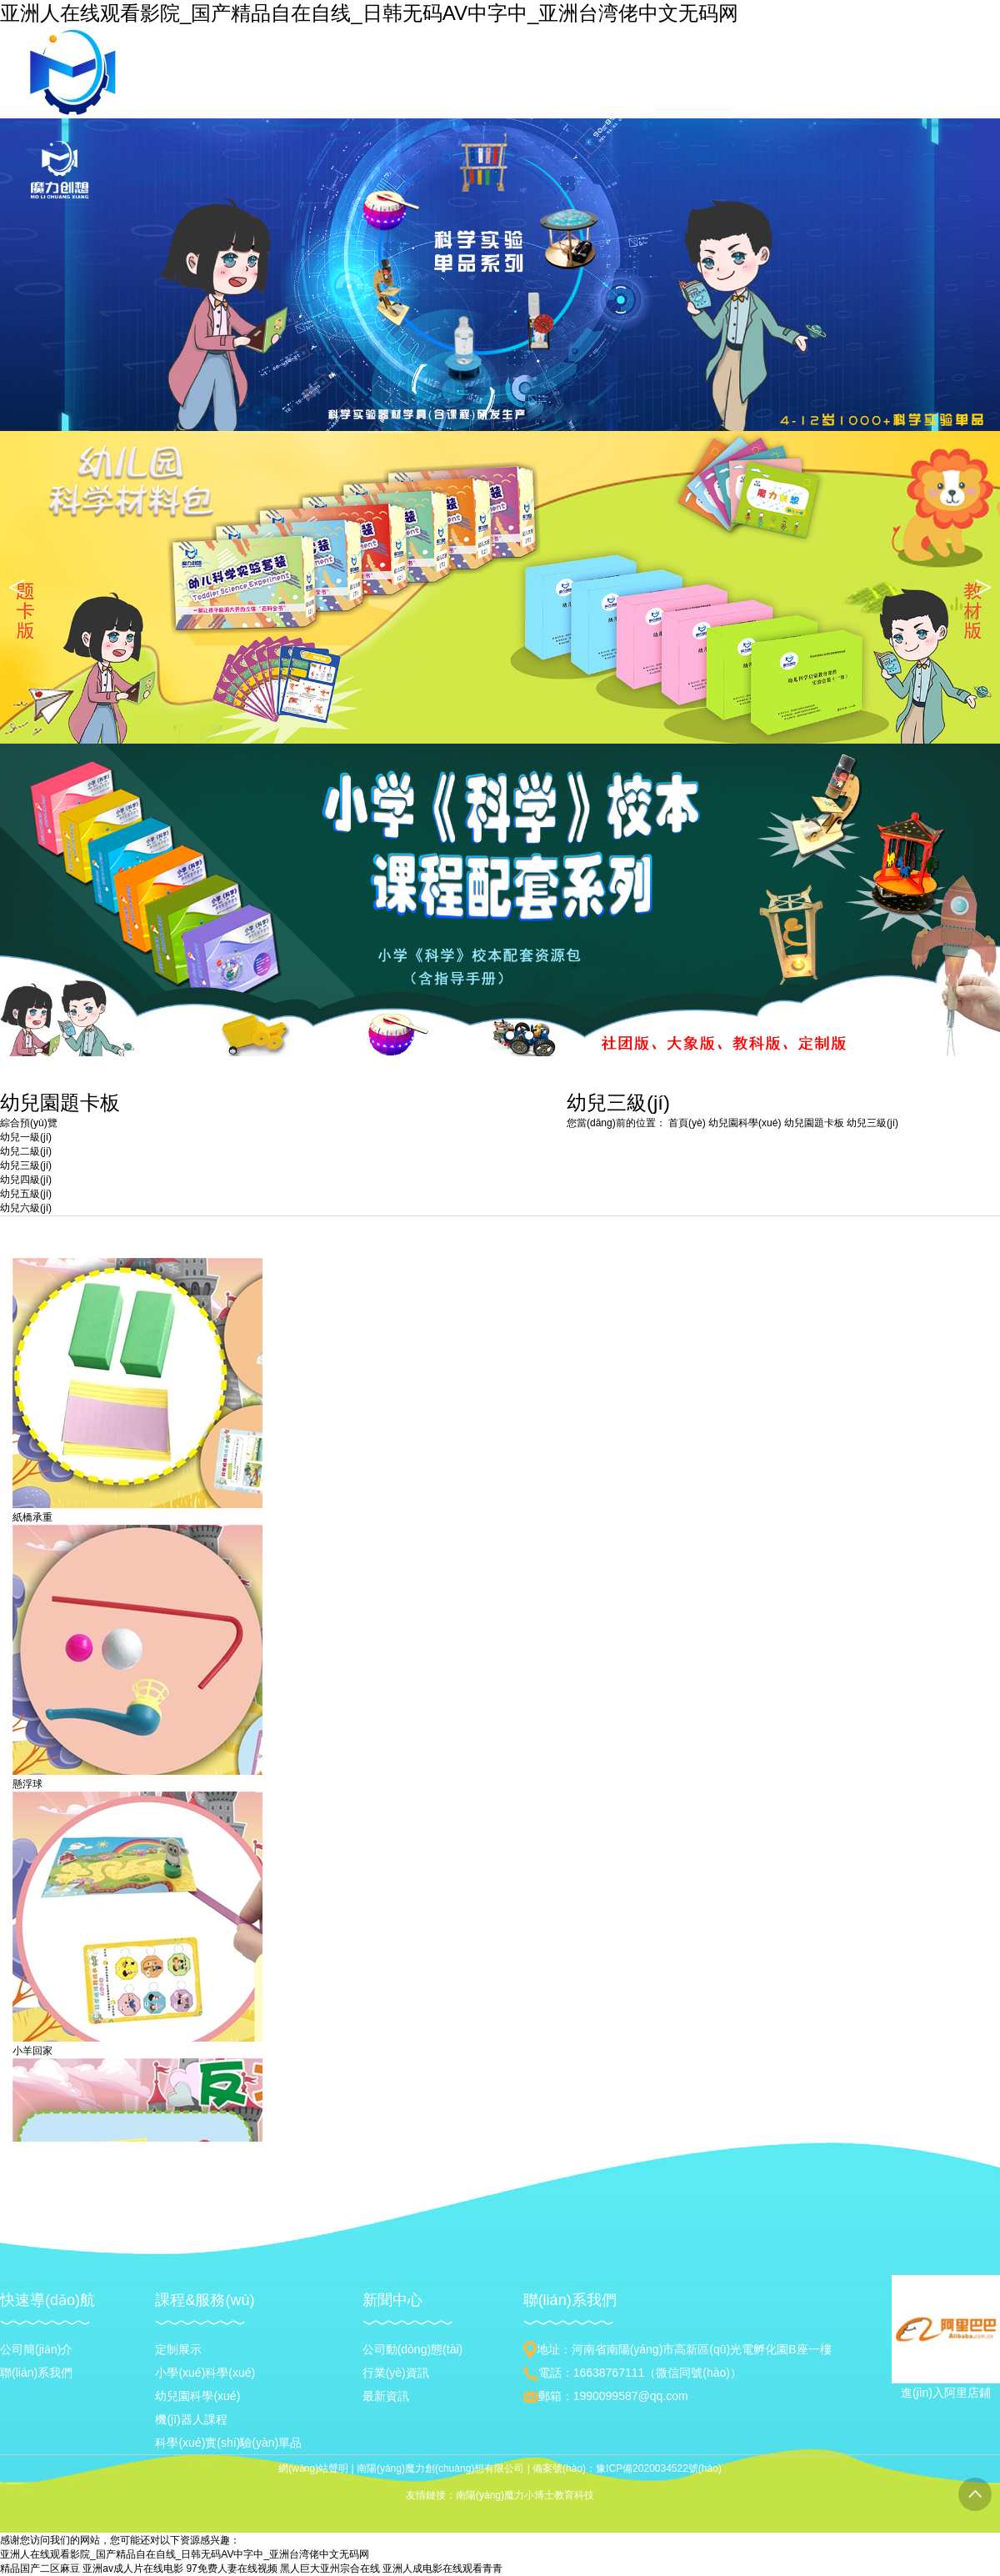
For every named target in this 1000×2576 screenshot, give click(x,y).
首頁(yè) (687, 1123)
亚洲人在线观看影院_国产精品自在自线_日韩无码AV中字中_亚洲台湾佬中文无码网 (369, 13)
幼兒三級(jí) (872, 1123)
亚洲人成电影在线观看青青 (442, 2568)
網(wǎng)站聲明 (313, 2468)
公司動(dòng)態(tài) (412, 2349)
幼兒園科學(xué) (746, 1123)
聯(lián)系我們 (36, 2372)
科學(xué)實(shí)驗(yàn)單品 (228, 2442)
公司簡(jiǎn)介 (36, 2349)
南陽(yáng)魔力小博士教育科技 (525, 2495)
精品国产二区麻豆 (40, 2568)
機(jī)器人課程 (191, 2419)
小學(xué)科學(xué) (205, 2372)
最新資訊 (385, 2396)
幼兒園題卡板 (815, 1123)
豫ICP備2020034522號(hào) (659, 2468)
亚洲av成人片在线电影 (132, 2568)
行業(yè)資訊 (395, 2372)
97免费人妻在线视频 (231, 2568)
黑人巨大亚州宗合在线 (330, 2568)
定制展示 (178, 2349)
